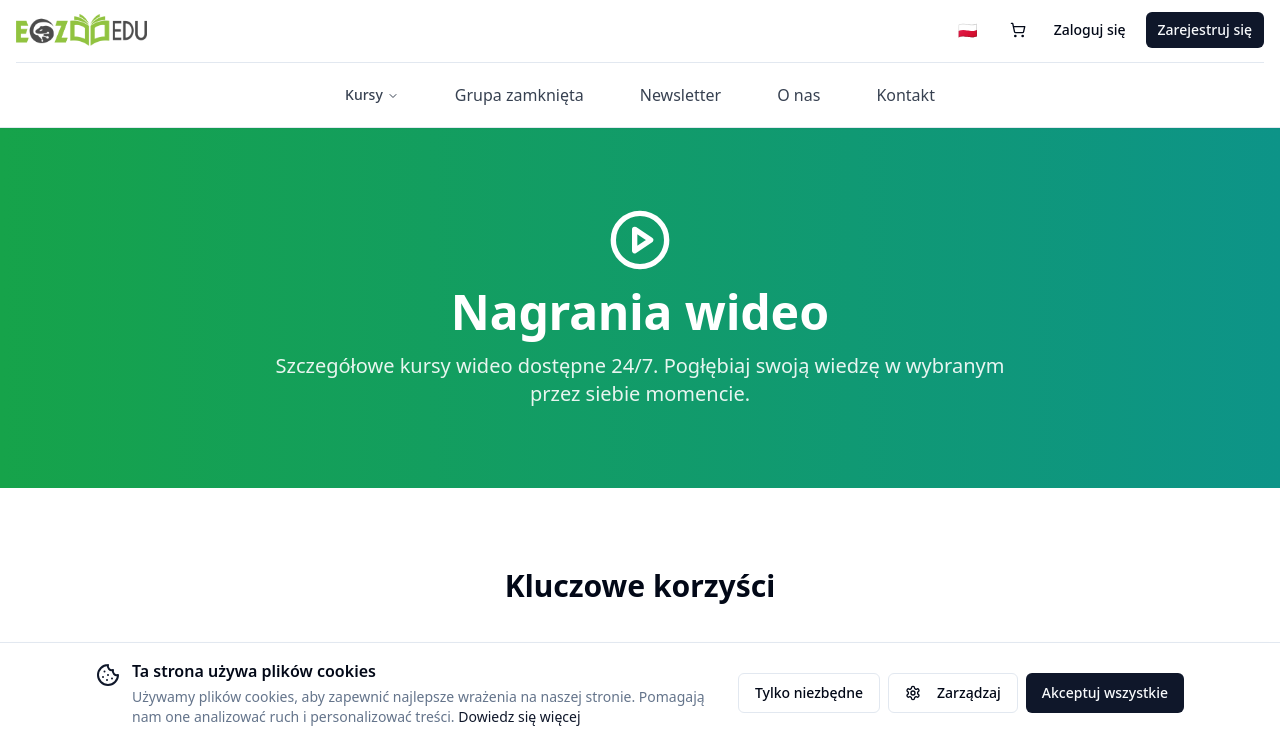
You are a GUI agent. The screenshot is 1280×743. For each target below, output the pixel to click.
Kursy (372, 96)
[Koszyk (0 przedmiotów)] (1018, 32)
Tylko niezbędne (809, 692)
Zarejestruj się (1205, 31)
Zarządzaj (953, 692)
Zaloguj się (1090, 31)
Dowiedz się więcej (519, 716)
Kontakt (905, 97)
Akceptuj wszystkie (1105, 692)
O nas (798, 97)
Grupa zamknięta (519, 97)
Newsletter (680, 97)
